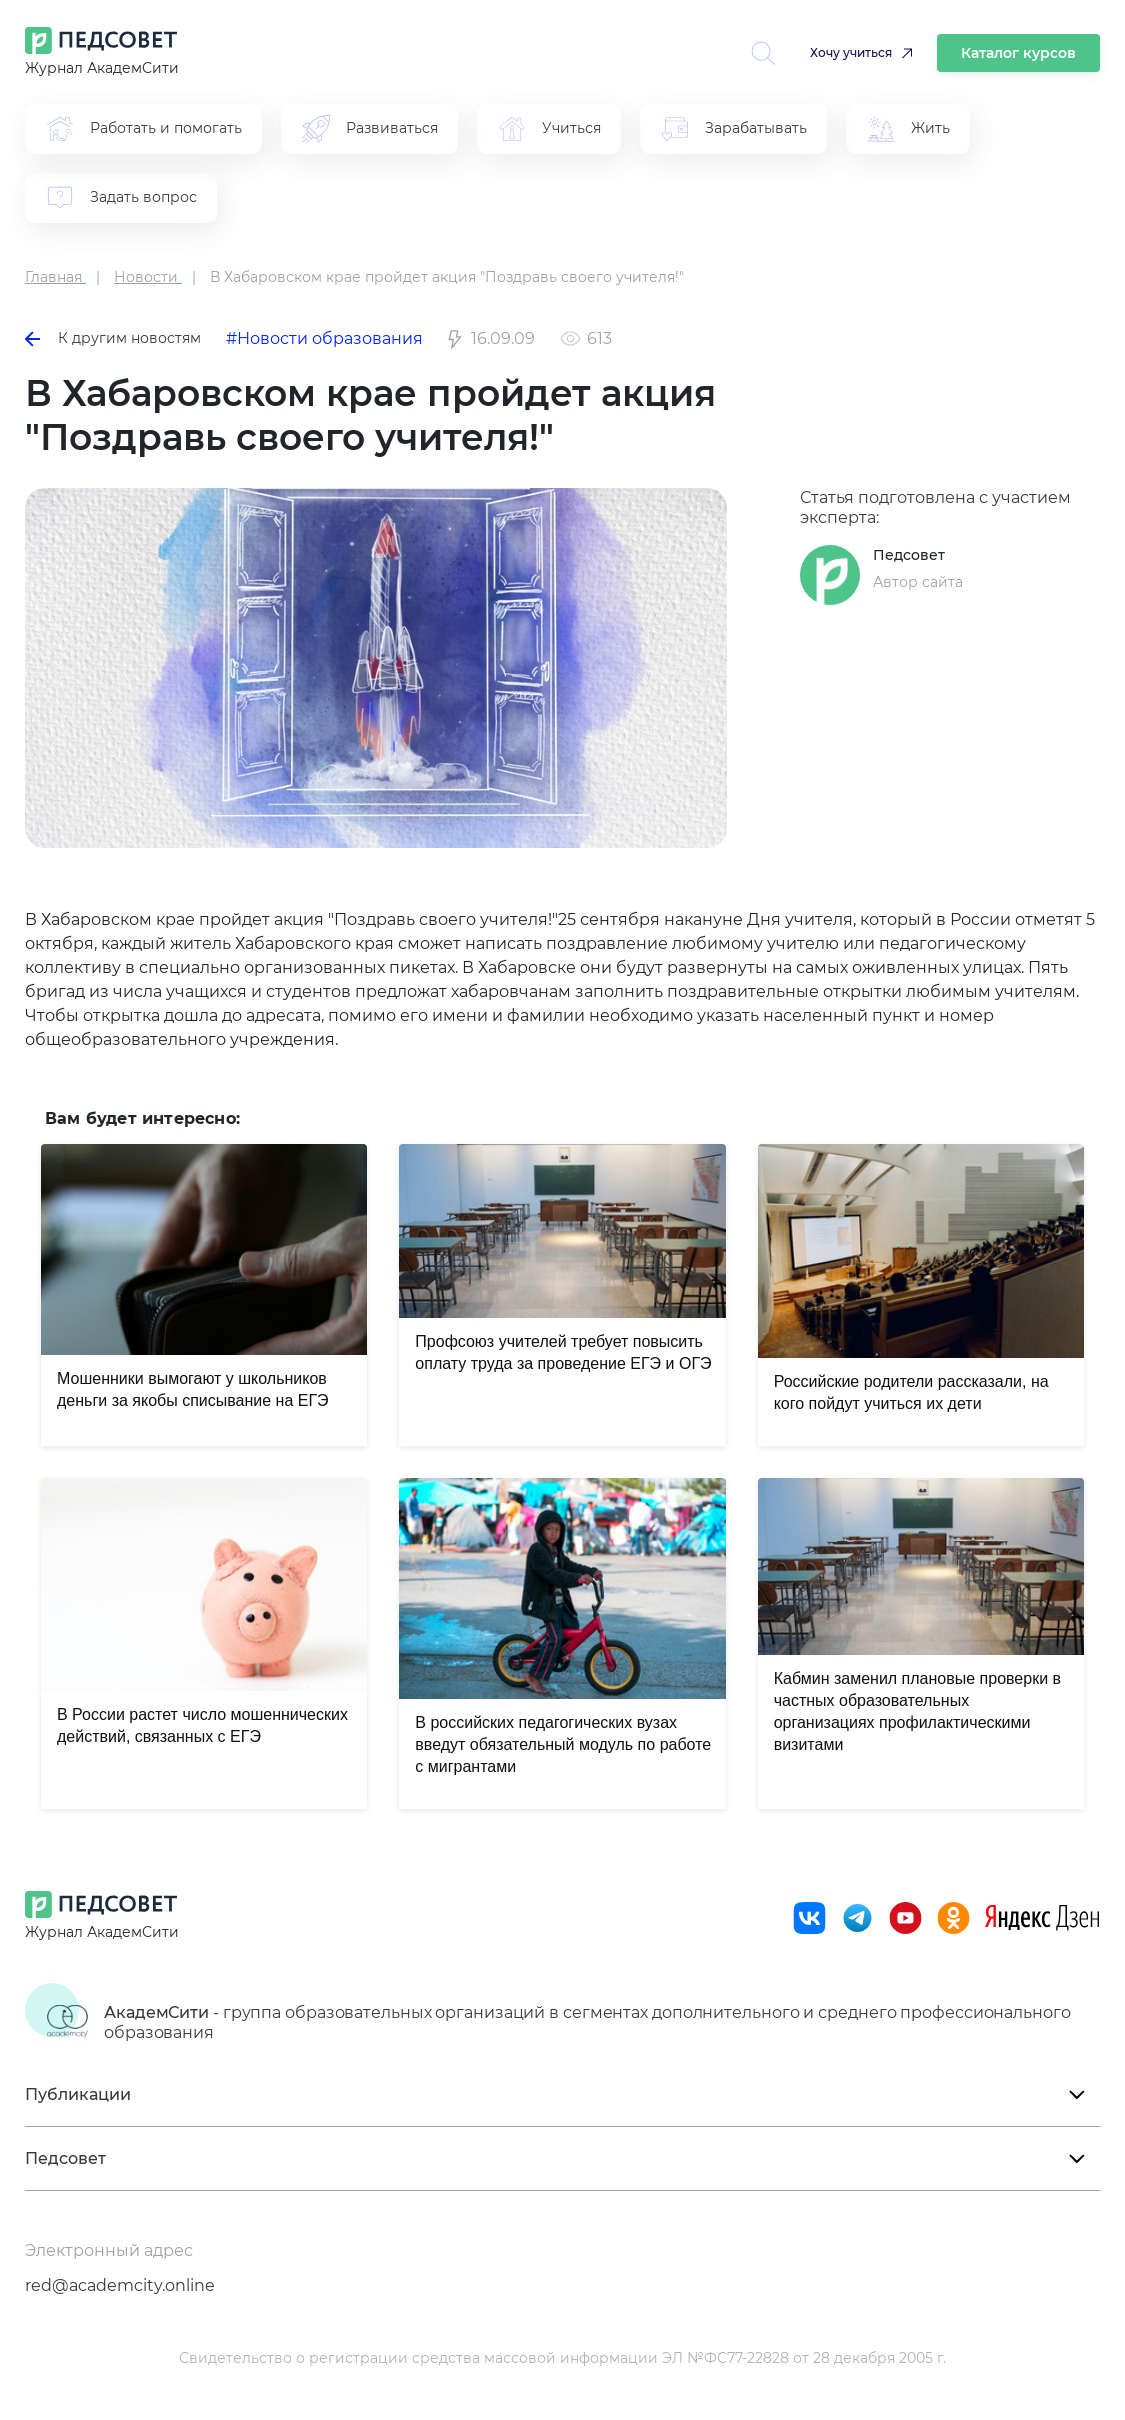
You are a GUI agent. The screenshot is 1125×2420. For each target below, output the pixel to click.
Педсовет (909, 555)
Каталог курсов (1018, 53)
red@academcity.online (120, 2285)
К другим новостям (113, 338)
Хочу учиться (851, 52)
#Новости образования (324, 338)
